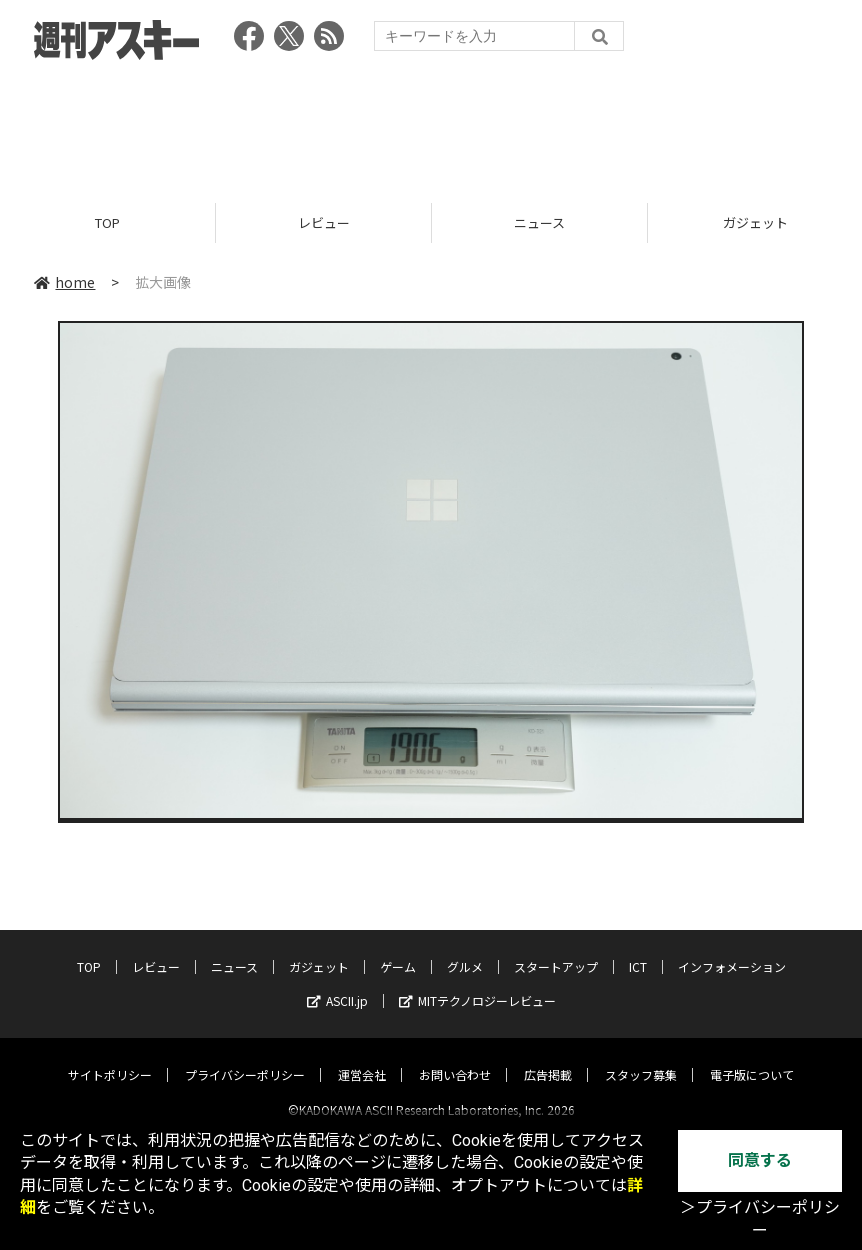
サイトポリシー (110, 1057)
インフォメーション (732, 949)
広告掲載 (548, 1057)
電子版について (752, 1057)
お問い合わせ (455, 1057)
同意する (760, 1160)
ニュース (539, 222)
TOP (107, 222)
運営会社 (362, 1057)
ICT (638, 949)
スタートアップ (556, 949)
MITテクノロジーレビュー (477, 983)
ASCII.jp (337, 983)
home (64, 282)
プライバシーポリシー (245, 1057)
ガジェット (319, 949)
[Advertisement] (431, 125)
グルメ (465, 949)
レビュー (324, 222)
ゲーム (398, 949)
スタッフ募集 (641, 1057)
